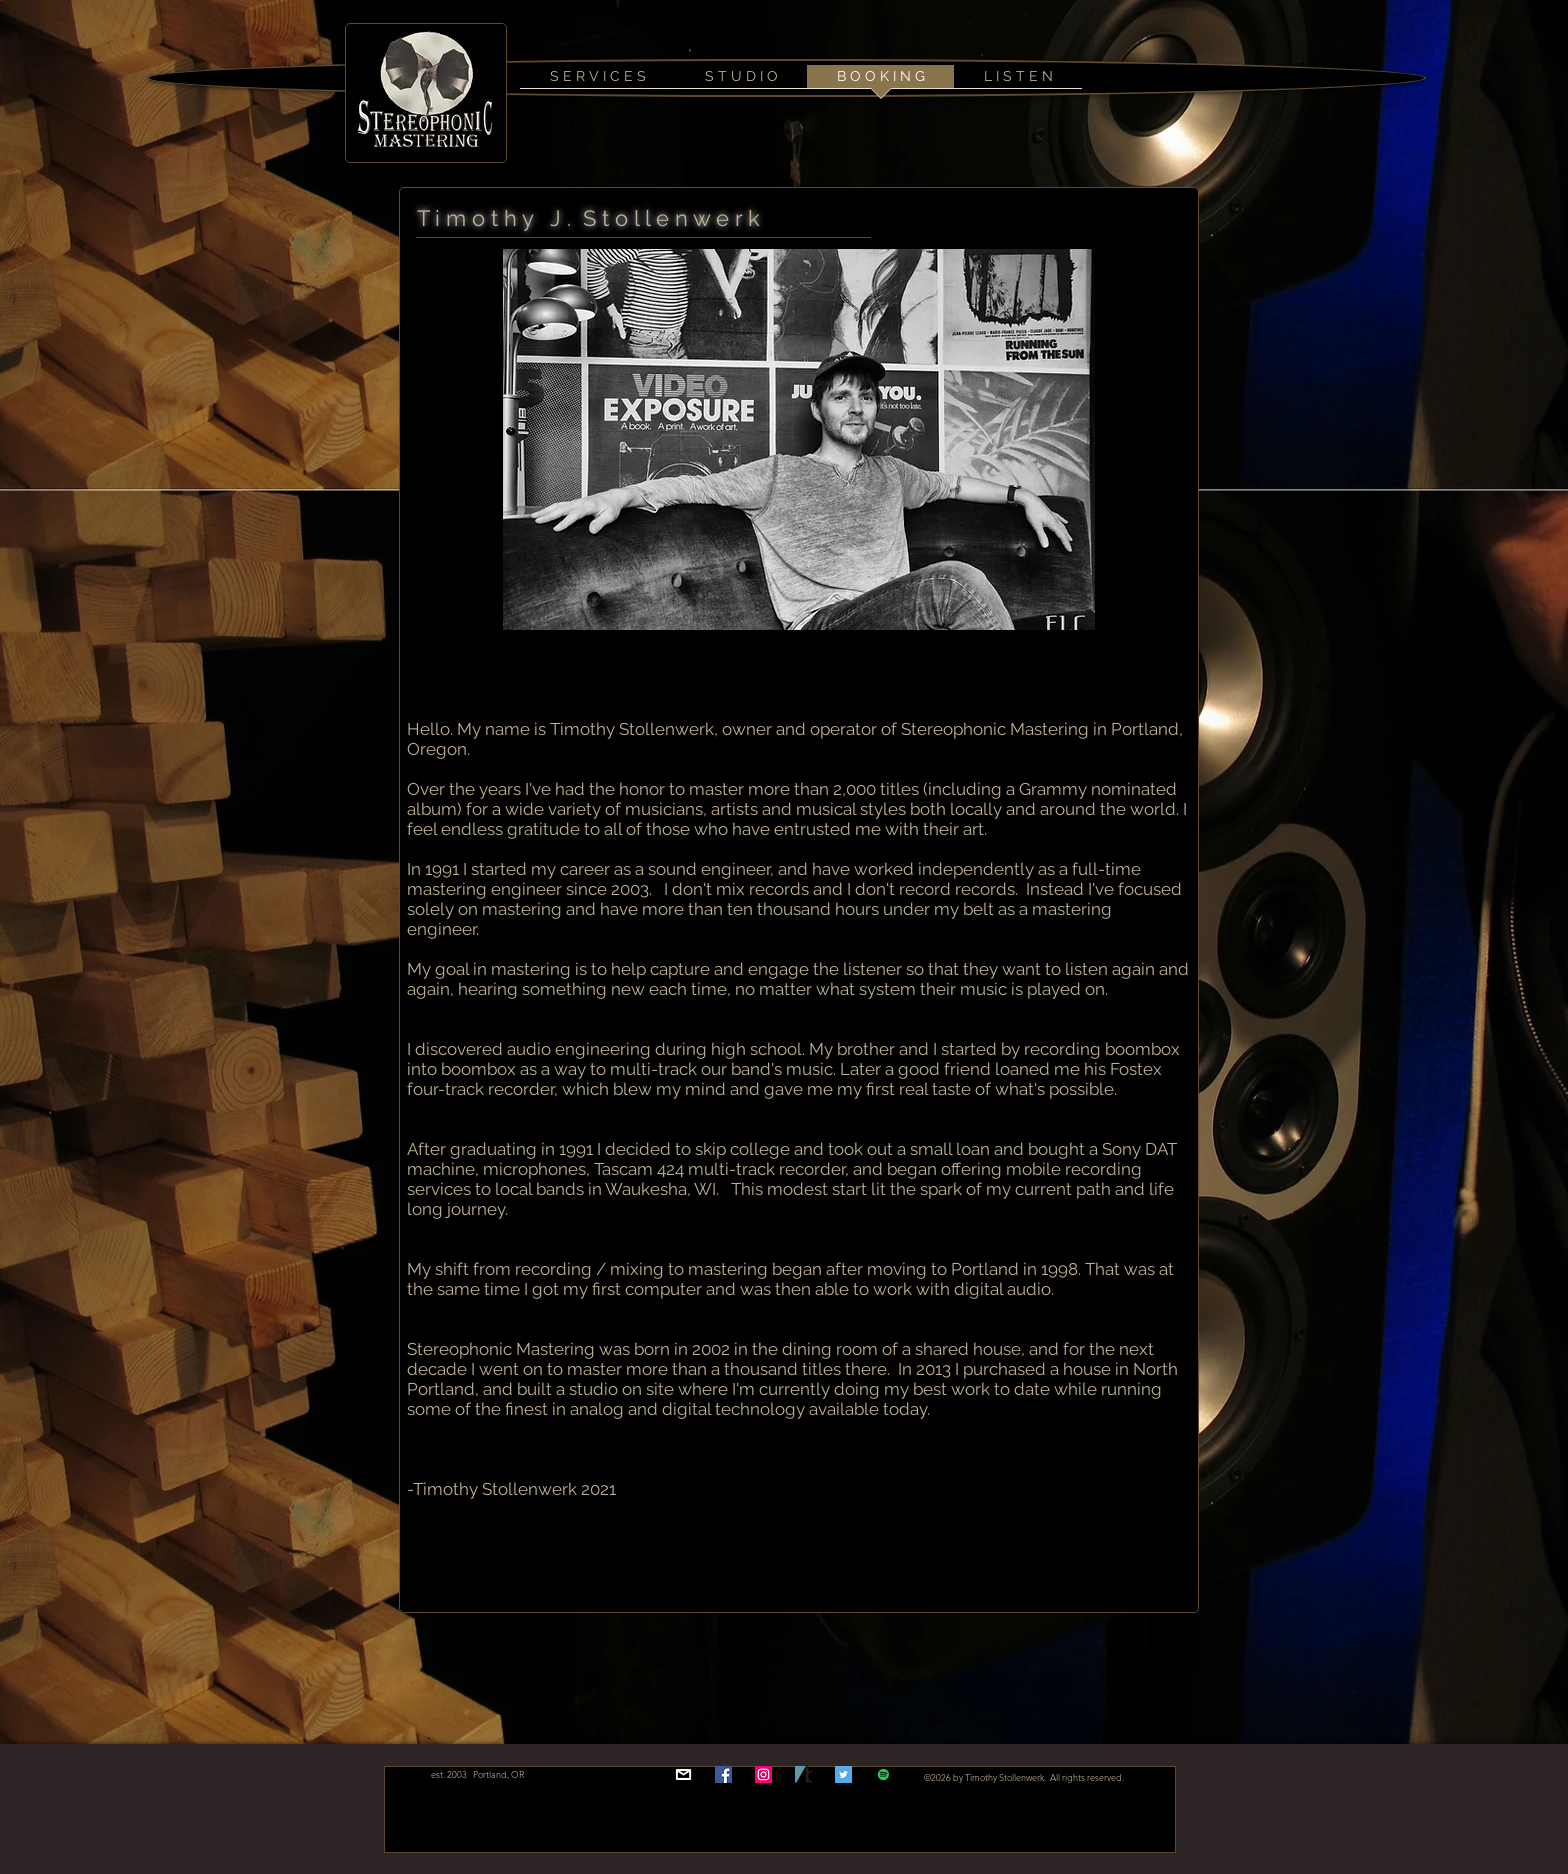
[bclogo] (803, 1774)
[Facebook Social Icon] (723, 1774)
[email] (683, 1774)
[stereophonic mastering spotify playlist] (883, 1774)
